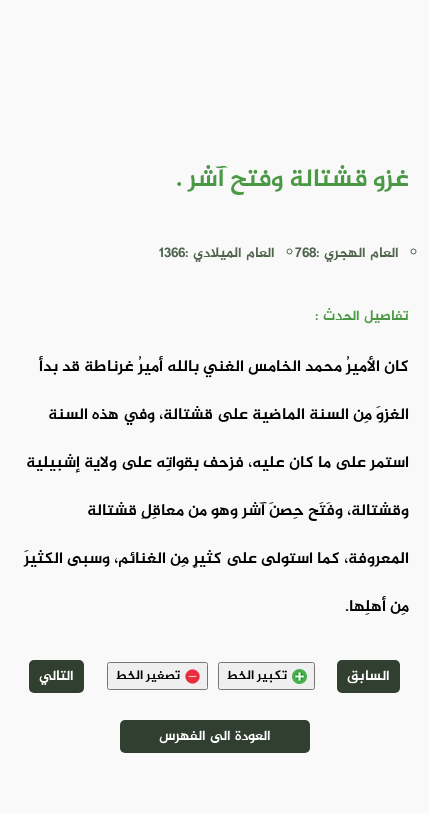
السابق (368, 676)
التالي (56, 676)
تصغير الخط (157, 676)
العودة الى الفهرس (215, 736)
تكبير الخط (266, 676)
